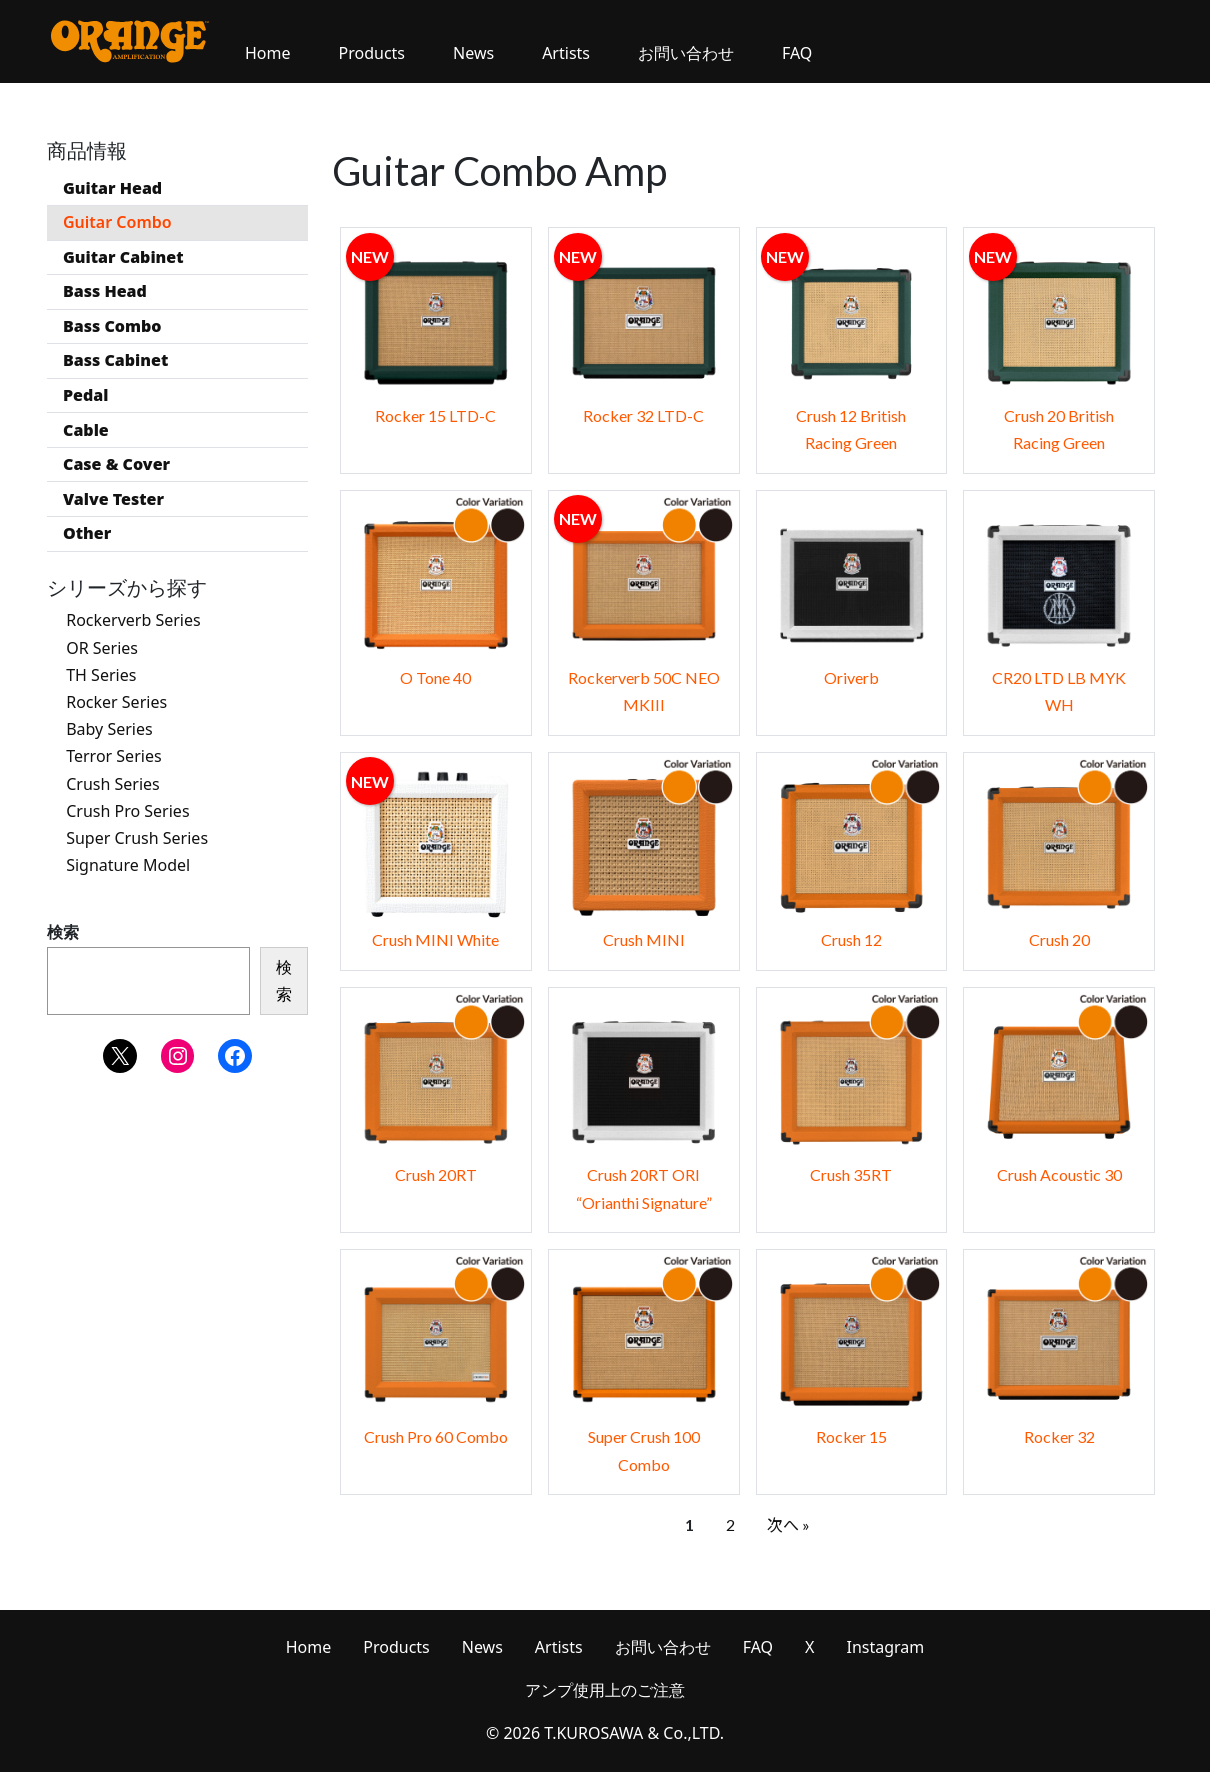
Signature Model (128, 865)
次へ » (788, 1524)
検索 (63, 932)
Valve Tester (113, 499)
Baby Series (109, 729)
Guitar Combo (117, 222)
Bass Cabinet (115, 360)
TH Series (101, 675)
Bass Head (105, 291)
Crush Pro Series (127, 811)
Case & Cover (116, 464)
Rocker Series (116, 702)
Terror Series (113, 757)
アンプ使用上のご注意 (605, 1690)
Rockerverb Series (133, 621)
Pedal (85, 395)
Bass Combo (112, 326)
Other (87, 533)
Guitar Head (112, 188)
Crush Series (113, 784)
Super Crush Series (137, 838)
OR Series (102, 648)
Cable (86, 430)
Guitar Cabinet (123, 257)
